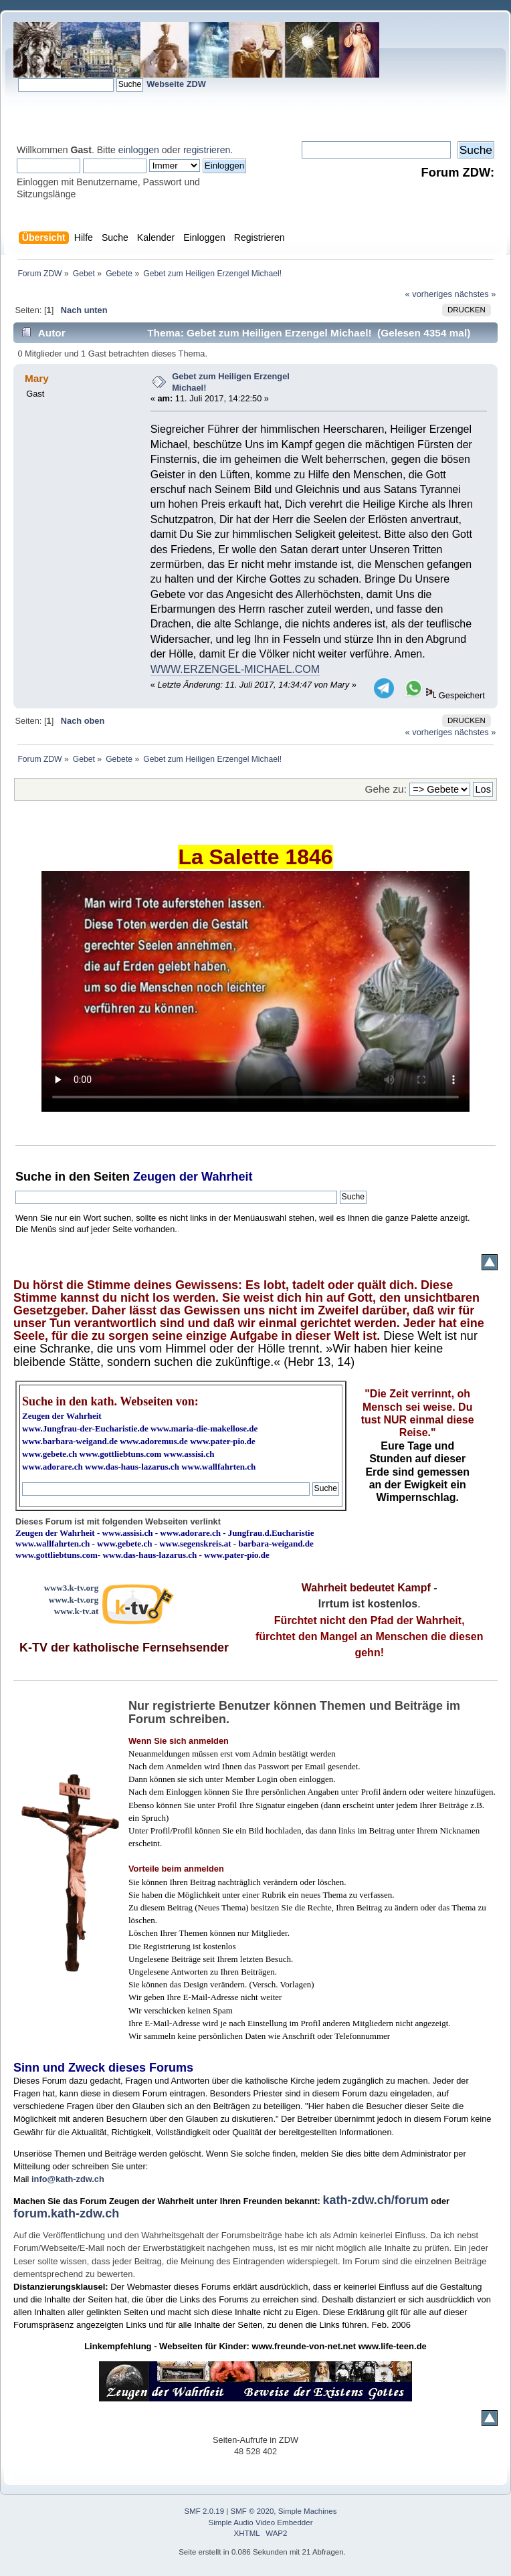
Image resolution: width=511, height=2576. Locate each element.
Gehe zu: (386, 789)
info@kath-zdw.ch (67, 2179)
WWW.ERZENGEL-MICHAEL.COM (235, 669)
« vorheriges (428, 294)
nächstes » (475, 294)
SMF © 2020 (252, 2511)
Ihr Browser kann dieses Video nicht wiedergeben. (255, 991)
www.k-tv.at (76, 1611)
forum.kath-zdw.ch (66, 2213)
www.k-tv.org (73, 1600)
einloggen (138, 149)
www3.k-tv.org (71, 1588)
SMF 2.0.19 (205, 2511)
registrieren (206, 149)
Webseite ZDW (176, 84)
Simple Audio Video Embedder (261, 2522)
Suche (33, 1176)
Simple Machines (307, 2511)
